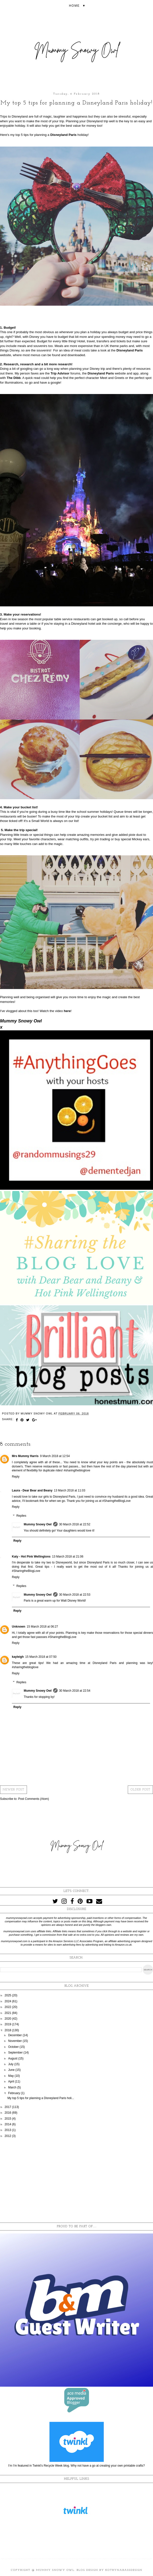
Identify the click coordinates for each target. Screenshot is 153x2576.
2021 (8, 2013)
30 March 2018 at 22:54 (74, 1690)
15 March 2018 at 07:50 (41, 1657)
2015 (8, 2118)
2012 (8, 2136)
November (15, 2041)
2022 (8, 2007)
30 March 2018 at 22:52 (74, 1524)
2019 (8, 2024)
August (13, 2058)
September (15, 2052)
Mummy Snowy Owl (38, 1524)
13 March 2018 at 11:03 (69, 1490)
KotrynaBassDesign (123, 2570)
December (15, 2035)
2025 (8, 1995)
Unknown (18, 1626)
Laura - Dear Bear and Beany (32, 1490)
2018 (8, 2030)
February (14, 2093)
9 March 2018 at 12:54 (55, 1456)
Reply (16, 1476)
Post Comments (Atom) (33, 1799)
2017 (8, 2107)
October (14, 2047)
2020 (8, 2018)
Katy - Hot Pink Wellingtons (31, 1556)
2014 (8, 2124)
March (12, 2087)
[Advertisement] (76, 2180)
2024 (8, 2001)
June (11, 2070)
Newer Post (13, 1789)
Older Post (140, 1789)
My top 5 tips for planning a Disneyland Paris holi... (40, 2098)
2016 (8, 2112)
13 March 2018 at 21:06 (67, 1556)
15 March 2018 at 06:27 (42, 1626)
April (11, 2081)
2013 (8, 2130)
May (11, 2076)
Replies (21, 1515)
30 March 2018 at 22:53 (74, 1594)
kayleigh (18, 1657)
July (11, 2064)
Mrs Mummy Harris (25, 1456)
